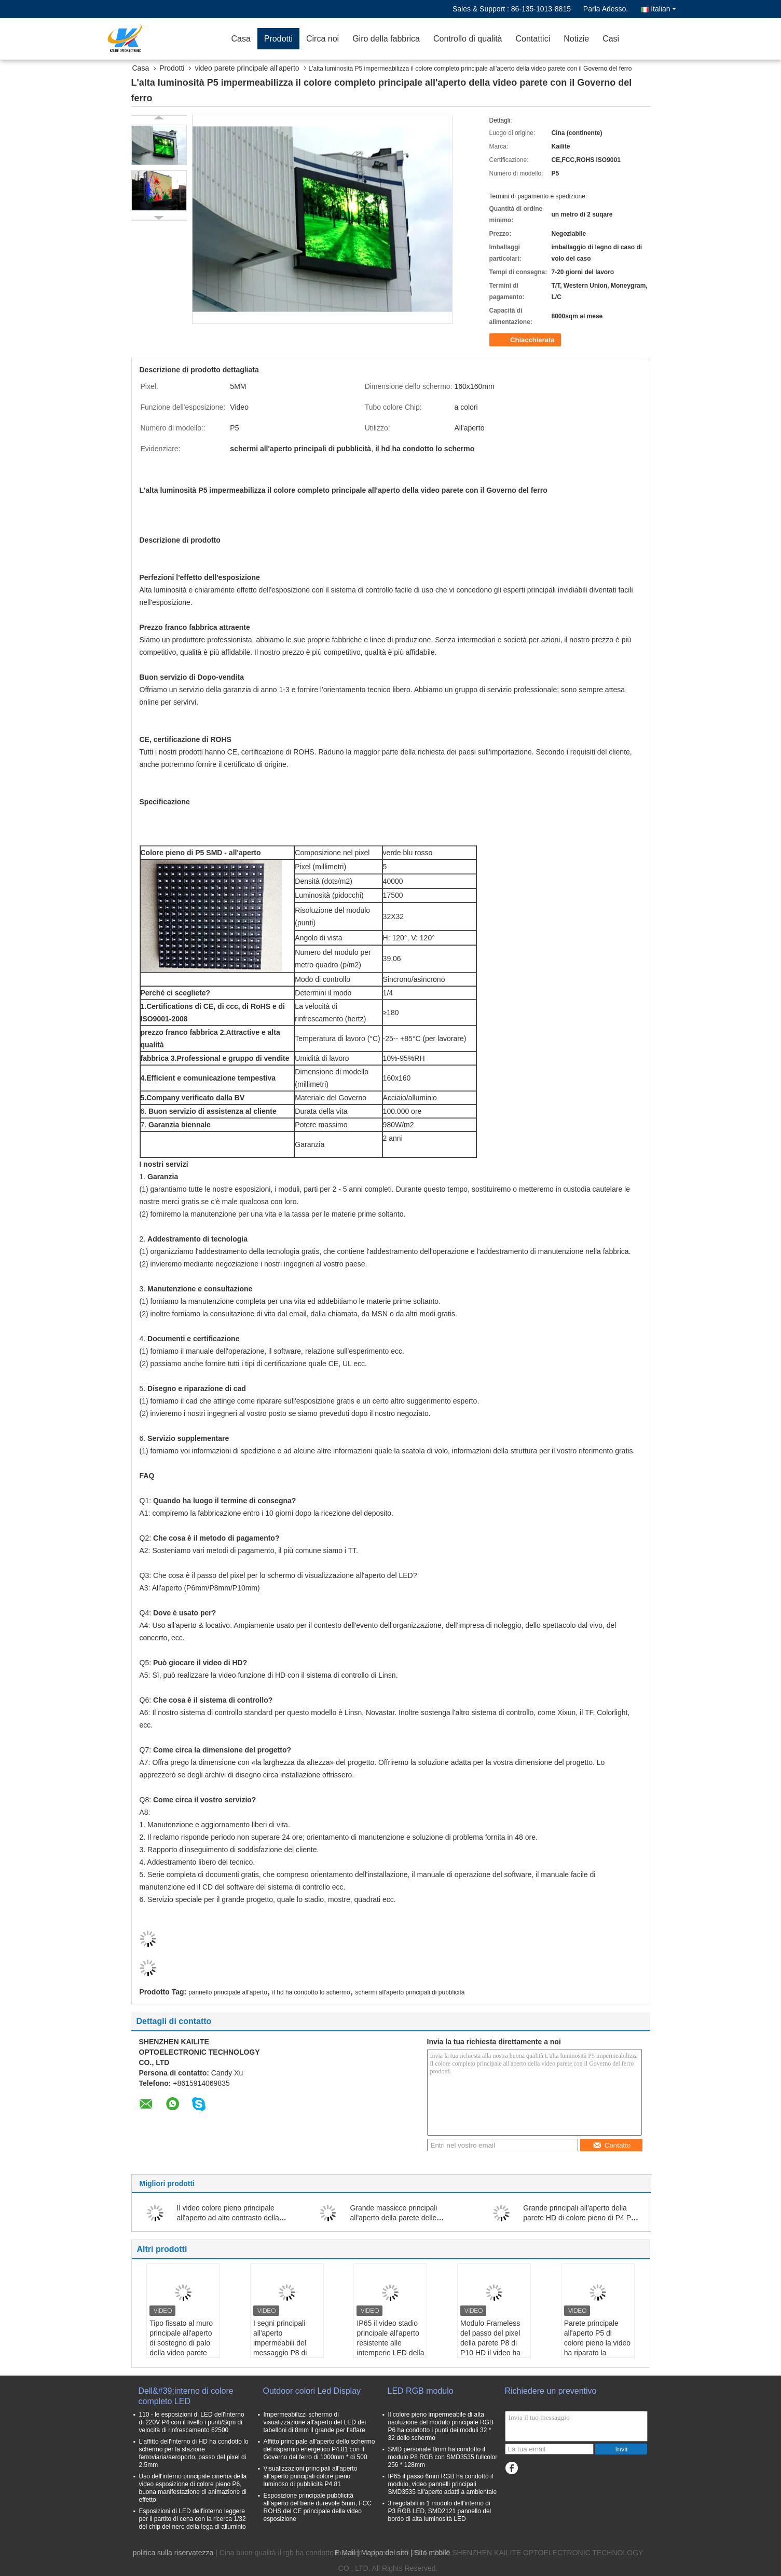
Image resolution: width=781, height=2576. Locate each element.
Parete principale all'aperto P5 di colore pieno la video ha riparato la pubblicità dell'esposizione (597, 2348)
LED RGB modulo (421, 2390)
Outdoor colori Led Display (312, 2390)
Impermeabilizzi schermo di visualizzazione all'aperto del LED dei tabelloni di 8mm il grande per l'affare (315, 2422)
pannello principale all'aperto (227, 1992)
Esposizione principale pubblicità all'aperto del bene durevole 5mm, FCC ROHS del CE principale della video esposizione (318, 2507)
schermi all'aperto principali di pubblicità (409, 1992)
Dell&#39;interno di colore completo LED (186, 2396)
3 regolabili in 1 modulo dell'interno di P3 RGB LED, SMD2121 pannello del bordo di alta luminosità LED (439, 2511)
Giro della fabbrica (386, 38)
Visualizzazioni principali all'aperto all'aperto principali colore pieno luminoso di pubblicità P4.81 (311, 2476)
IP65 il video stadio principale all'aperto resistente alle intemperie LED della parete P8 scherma (390, 2343)
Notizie (576, 38)
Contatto (612, 2145)
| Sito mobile (430, 2552)
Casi (610, 38)
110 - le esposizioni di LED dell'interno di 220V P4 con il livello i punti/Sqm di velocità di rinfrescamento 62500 (191, 2422)
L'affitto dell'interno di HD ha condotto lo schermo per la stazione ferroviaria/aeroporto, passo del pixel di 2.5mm (194, 2453)
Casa (241, 38)
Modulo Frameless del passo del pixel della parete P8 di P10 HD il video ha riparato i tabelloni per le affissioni (490, 2348)
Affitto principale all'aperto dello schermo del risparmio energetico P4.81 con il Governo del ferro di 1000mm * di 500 (319, 2449)
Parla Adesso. (605, 9)
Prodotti (278, 38)
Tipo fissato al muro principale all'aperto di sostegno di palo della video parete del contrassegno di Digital (181, 2348)
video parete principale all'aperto (247, 68)
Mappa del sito (384, 2552)
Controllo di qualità (467, 38)
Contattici (533, 38)
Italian (663, 9)
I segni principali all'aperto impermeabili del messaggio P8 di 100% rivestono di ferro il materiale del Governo (285, 2352)
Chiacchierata (526, 340)
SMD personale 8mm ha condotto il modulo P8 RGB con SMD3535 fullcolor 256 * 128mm (443, 2457)
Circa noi (322, 38)
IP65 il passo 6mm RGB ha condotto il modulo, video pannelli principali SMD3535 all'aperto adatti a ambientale (442, 2484)
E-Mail (345, 2552)
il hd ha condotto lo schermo (311, 1992)
